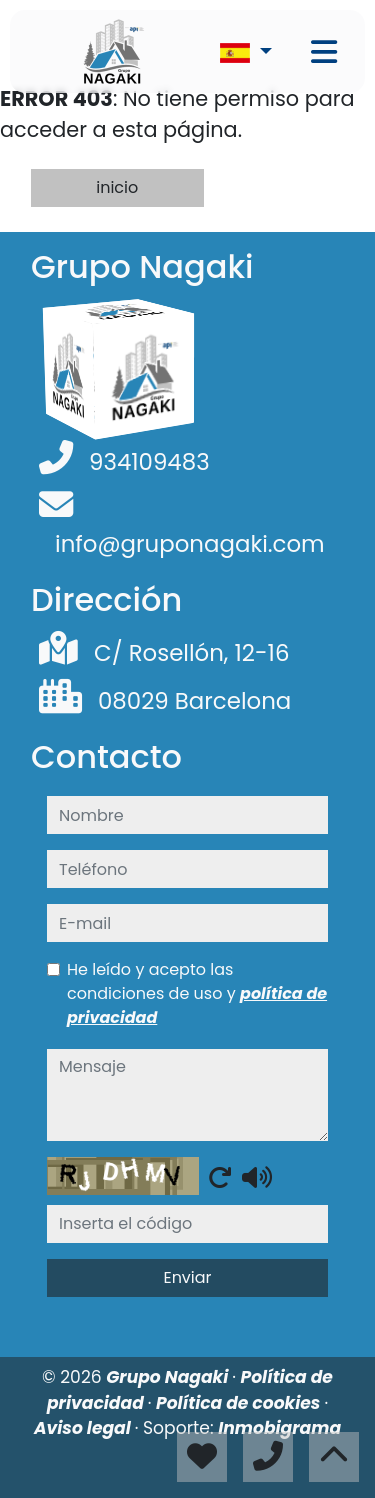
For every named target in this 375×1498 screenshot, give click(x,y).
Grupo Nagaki (169, 1377)
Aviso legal (84, 1428)
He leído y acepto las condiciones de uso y (197, 993)
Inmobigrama (279, 1428)
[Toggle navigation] (324, 52)
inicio (117, 187)
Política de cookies (240, 1403)
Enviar (187, 1277)
